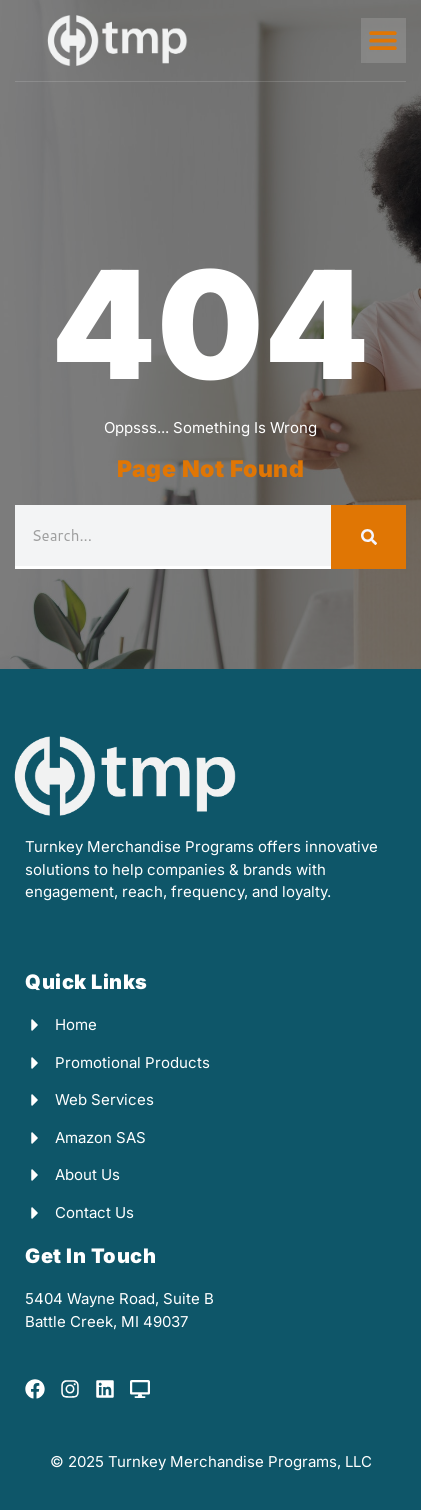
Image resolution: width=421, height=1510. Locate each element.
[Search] (368, 537)
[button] (383, 40)
